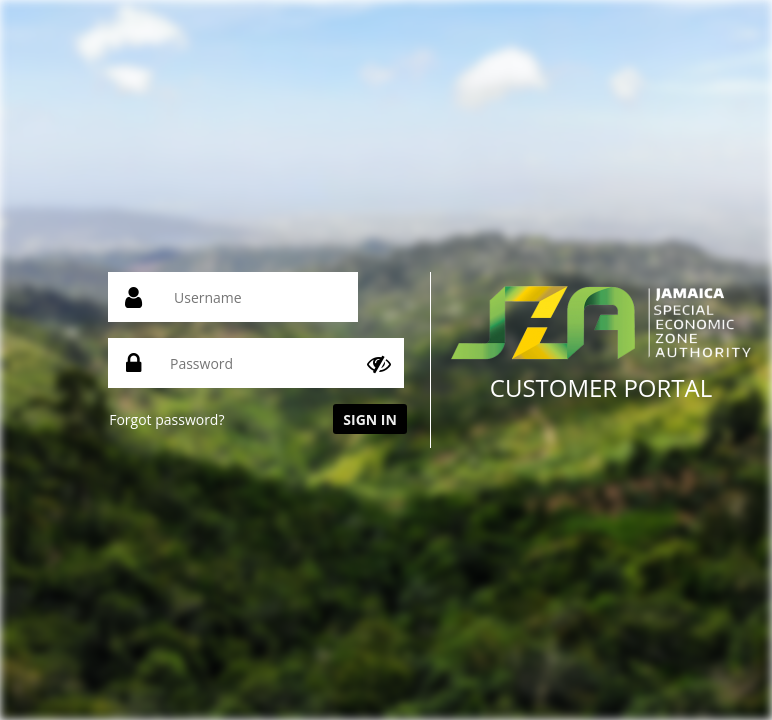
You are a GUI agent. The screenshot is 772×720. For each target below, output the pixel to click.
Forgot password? (166, 419)
